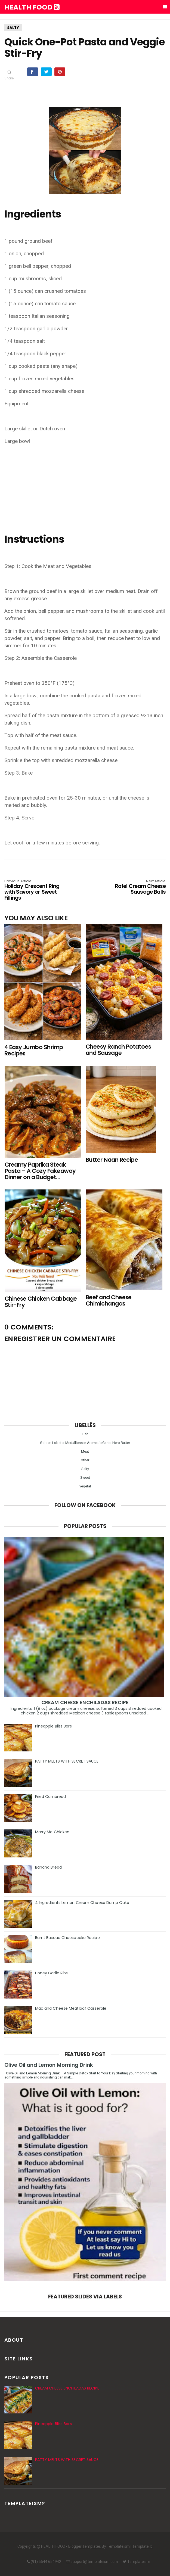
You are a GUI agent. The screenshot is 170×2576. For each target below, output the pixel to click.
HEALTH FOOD (32, 7)
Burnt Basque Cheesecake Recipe (67, 1937)
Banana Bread (48, 1867)
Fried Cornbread (50, 1796)
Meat (85, 1451)
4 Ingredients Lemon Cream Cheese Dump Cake (82, 1902)
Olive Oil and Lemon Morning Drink (48, 2065)
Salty (13, 27)
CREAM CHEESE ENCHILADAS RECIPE (85, 1702)
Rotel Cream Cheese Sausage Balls (133, 887)
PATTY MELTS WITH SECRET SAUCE (67, 1761)
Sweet (85, 1477)
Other (85, 1460)
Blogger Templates (84, 2546)
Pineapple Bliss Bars (53, 1726)
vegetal (85, 1486)
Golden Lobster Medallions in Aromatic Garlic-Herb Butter (85, 1443)
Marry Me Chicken (52, 1832)
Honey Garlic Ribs (51, 1973)
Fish (85, 1434)
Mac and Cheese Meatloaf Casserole (70, 2008)
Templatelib (142, 2546)
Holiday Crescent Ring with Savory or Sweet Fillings (36, 890)
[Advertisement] (85, 488)
